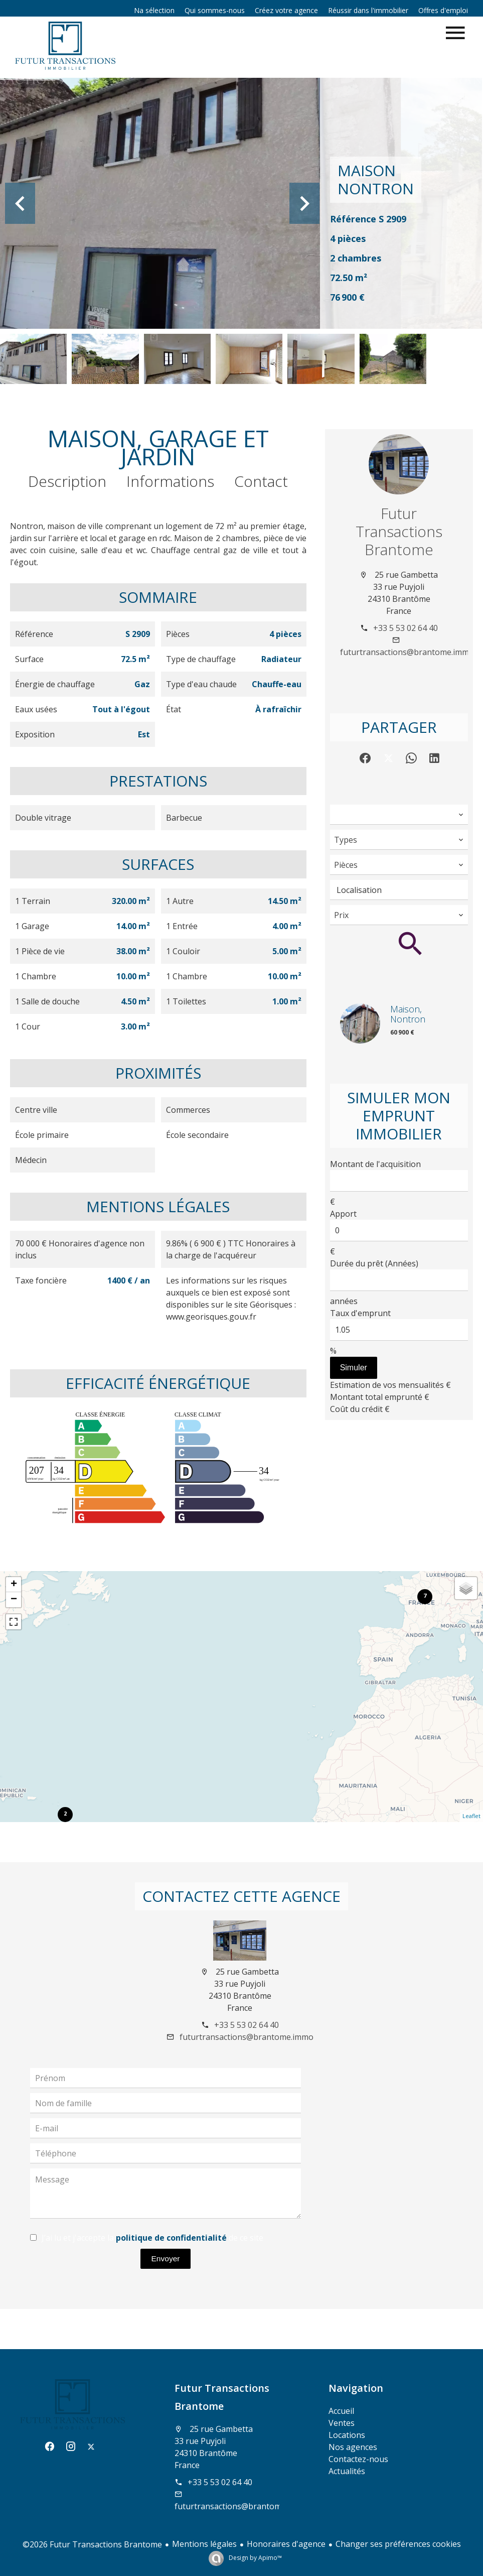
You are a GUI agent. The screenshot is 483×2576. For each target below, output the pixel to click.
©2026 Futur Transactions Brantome (92, 2544)
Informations (170, 481)
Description (67, 481)
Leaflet (471, 1816)
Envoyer (166, 2258)
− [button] (14, 1599)
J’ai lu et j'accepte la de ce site (152, 2237)
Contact (261, 481)
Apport (343, 1213)
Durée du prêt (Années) (374, 1263)
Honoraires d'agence (286, 2543)
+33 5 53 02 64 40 (405, 627)
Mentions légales (204, 2543)
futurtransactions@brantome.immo (407, 652)
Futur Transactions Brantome (399, 531)
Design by (254, 2557)
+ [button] (14, 1584)
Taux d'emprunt (360, 1313)
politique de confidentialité (171, 2237)
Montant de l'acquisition (375, 1164)
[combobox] (399, 815)
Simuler (353, 1367)
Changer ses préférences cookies (398, 2543)
